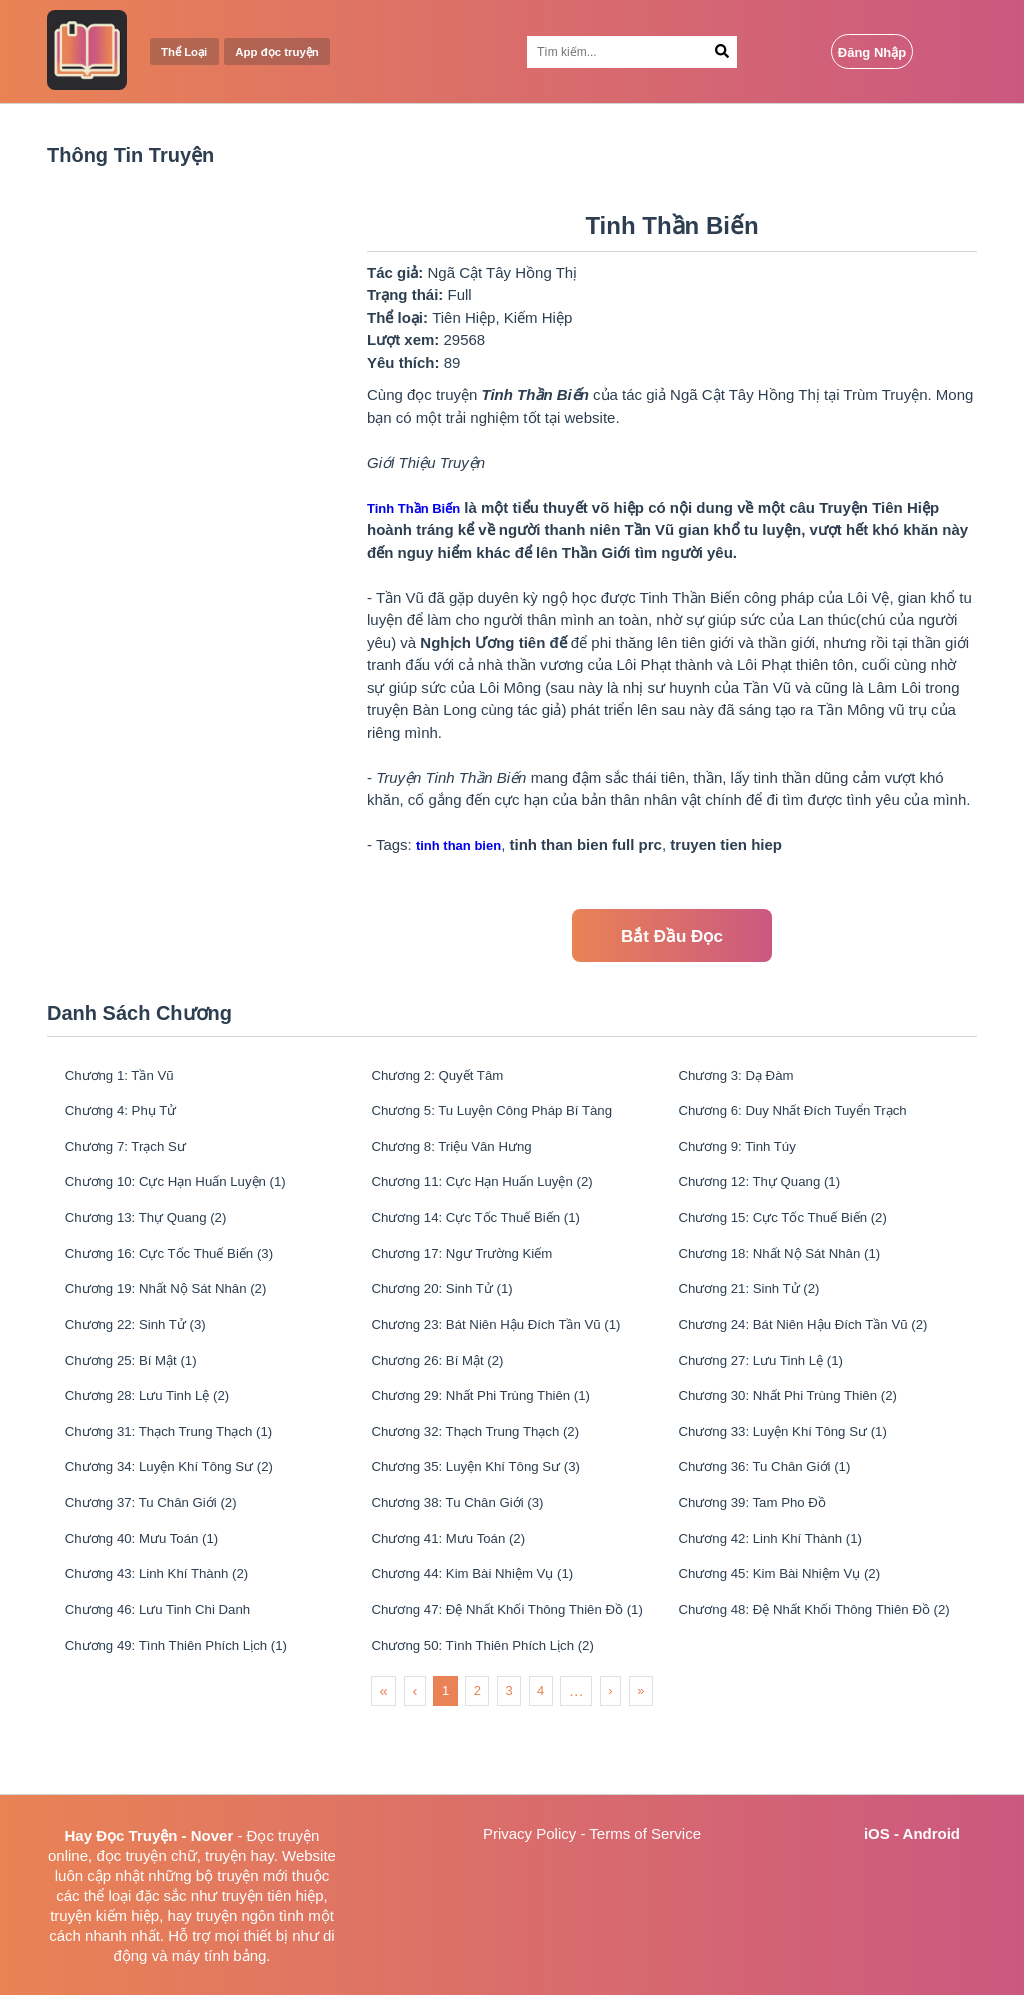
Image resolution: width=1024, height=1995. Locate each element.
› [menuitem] (610, 1764)
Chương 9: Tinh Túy (747, 1157)
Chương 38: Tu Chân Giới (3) (471, 1557)
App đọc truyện (294, 52)
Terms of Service (645, 1833)
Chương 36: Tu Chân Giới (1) (778, 1517)
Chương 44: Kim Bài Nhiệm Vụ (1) (488, 1637)
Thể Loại (189, 52)
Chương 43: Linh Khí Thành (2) (171, 1637)
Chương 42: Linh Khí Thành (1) (785, 1597)
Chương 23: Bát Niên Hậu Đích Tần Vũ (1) (507, 1357)
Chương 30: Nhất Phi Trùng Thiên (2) (805, 1437)
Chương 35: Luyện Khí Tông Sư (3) (492, 1517)
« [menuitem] (384, 1764)
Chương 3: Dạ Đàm (746, 1077)
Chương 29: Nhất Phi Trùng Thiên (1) (498, 1437)
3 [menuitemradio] (508, 1764)
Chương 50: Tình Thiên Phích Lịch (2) (500, 1717)
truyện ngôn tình (250, 1915)
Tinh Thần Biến (413, 508)
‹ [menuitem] (414, 1764)
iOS (877, 1833)
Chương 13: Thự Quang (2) (158, 1237)
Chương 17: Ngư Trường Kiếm (476, 1277)
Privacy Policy (529, 1833)
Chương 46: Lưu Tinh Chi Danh (172, 1677)
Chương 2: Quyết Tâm (448, 1077)
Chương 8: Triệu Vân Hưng (464, 1157)
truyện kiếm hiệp (104, 1915)
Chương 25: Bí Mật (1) (142, 1397)
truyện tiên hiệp (273, 1895)
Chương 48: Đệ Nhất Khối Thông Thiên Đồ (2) (814, 1677)
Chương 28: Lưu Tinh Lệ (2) (160, 1437)
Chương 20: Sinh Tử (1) (454, 1317)
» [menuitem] (640, 1764)
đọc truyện (131, 1855)
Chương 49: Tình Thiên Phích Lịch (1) (193, 1717)
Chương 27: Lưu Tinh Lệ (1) (774, 1397)
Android (932, 1833)
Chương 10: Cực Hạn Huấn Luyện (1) (192, 1197)
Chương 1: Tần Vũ (128, 1077)
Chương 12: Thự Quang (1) (772, 1197)
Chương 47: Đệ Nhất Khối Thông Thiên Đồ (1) (507, 1677)
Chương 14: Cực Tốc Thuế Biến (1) (492, 1237)
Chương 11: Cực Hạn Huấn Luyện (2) (499, 1197)
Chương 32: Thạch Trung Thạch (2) (491, 1477)
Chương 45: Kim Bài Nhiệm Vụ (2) (795, 1637)
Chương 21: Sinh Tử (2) (761, 1317)
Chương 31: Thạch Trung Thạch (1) (184, 1477)
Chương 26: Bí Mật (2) (449, 1397)
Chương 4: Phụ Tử (130, 1117)
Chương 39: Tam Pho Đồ (764, 1557)
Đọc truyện (283, 1835)
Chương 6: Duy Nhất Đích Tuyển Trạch (810, 1117)
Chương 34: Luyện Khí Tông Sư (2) (185, 1517)
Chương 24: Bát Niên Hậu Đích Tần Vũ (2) (814, 1357)
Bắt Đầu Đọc (672, 936)
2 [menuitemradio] (477, 1764)
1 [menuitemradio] (445, 1764)
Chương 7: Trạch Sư (135, 1157)
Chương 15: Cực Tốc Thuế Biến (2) (799, 1237)
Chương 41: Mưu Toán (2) (461, 1597)
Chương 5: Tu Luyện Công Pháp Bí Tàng (507, 1117)
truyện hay (239, 1855)
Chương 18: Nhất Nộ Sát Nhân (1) (795, 1277)
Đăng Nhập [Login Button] (872, 52)
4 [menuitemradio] (540, 1764)
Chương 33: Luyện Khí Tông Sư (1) (799, 1477)
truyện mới (252, 1875)
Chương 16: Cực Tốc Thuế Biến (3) (185, 1277)
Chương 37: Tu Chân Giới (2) (164, 1557)
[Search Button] (722, 52)
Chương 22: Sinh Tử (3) (147, 1357)
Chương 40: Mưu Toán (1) (154, 1597)
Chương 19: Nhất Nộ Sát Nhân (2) (181, 1317)
